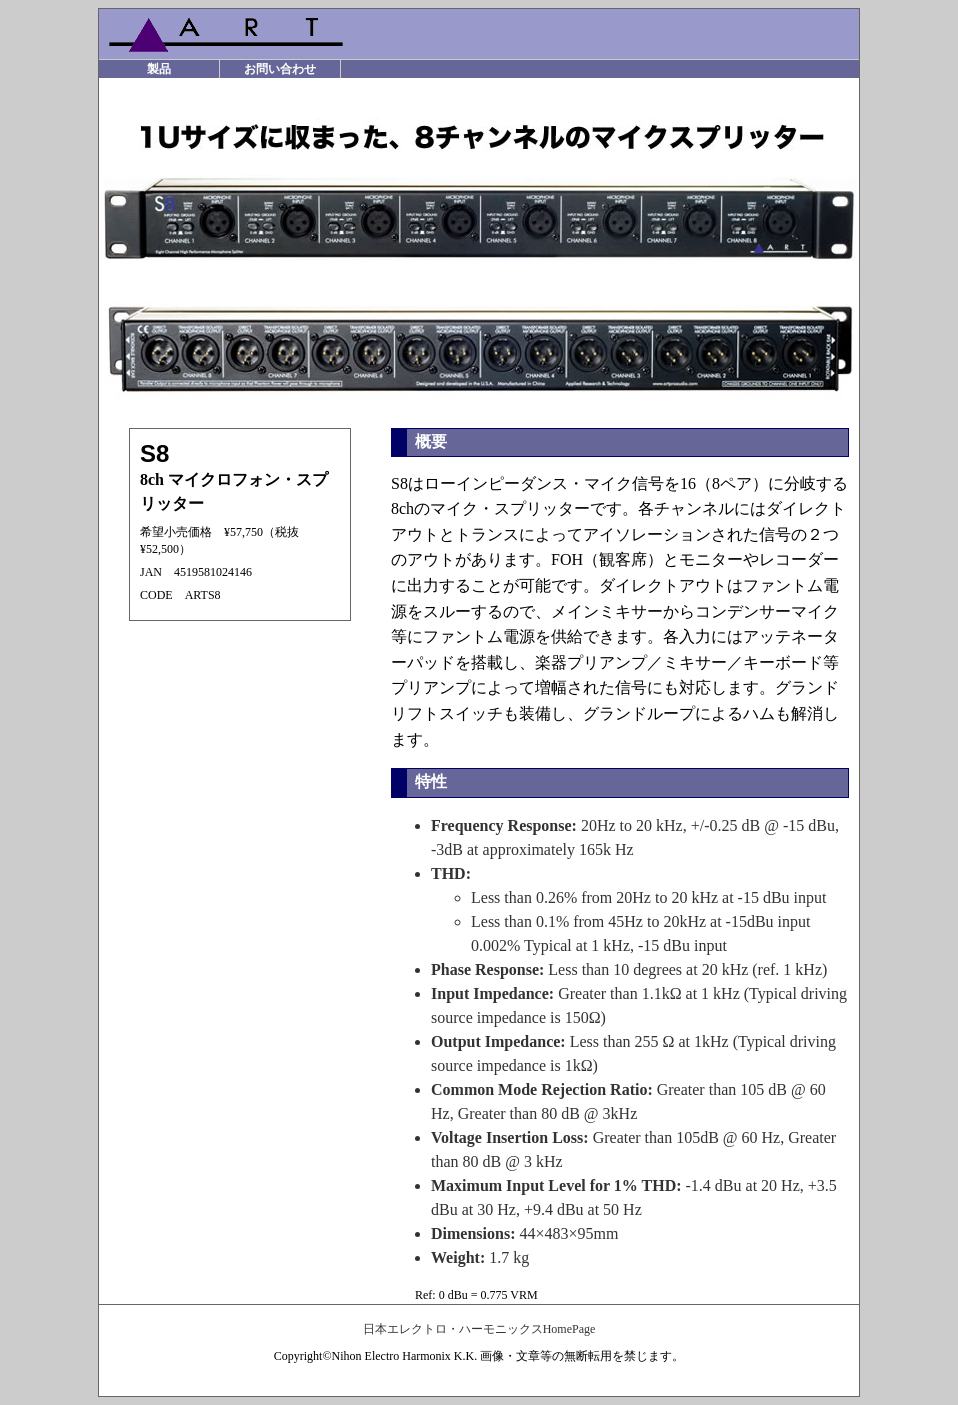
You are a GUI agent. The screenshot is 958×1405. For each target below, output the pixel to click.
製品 (159, 69)
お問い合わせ (280, 69)
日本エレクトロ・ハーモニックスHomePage (479, 1329)
